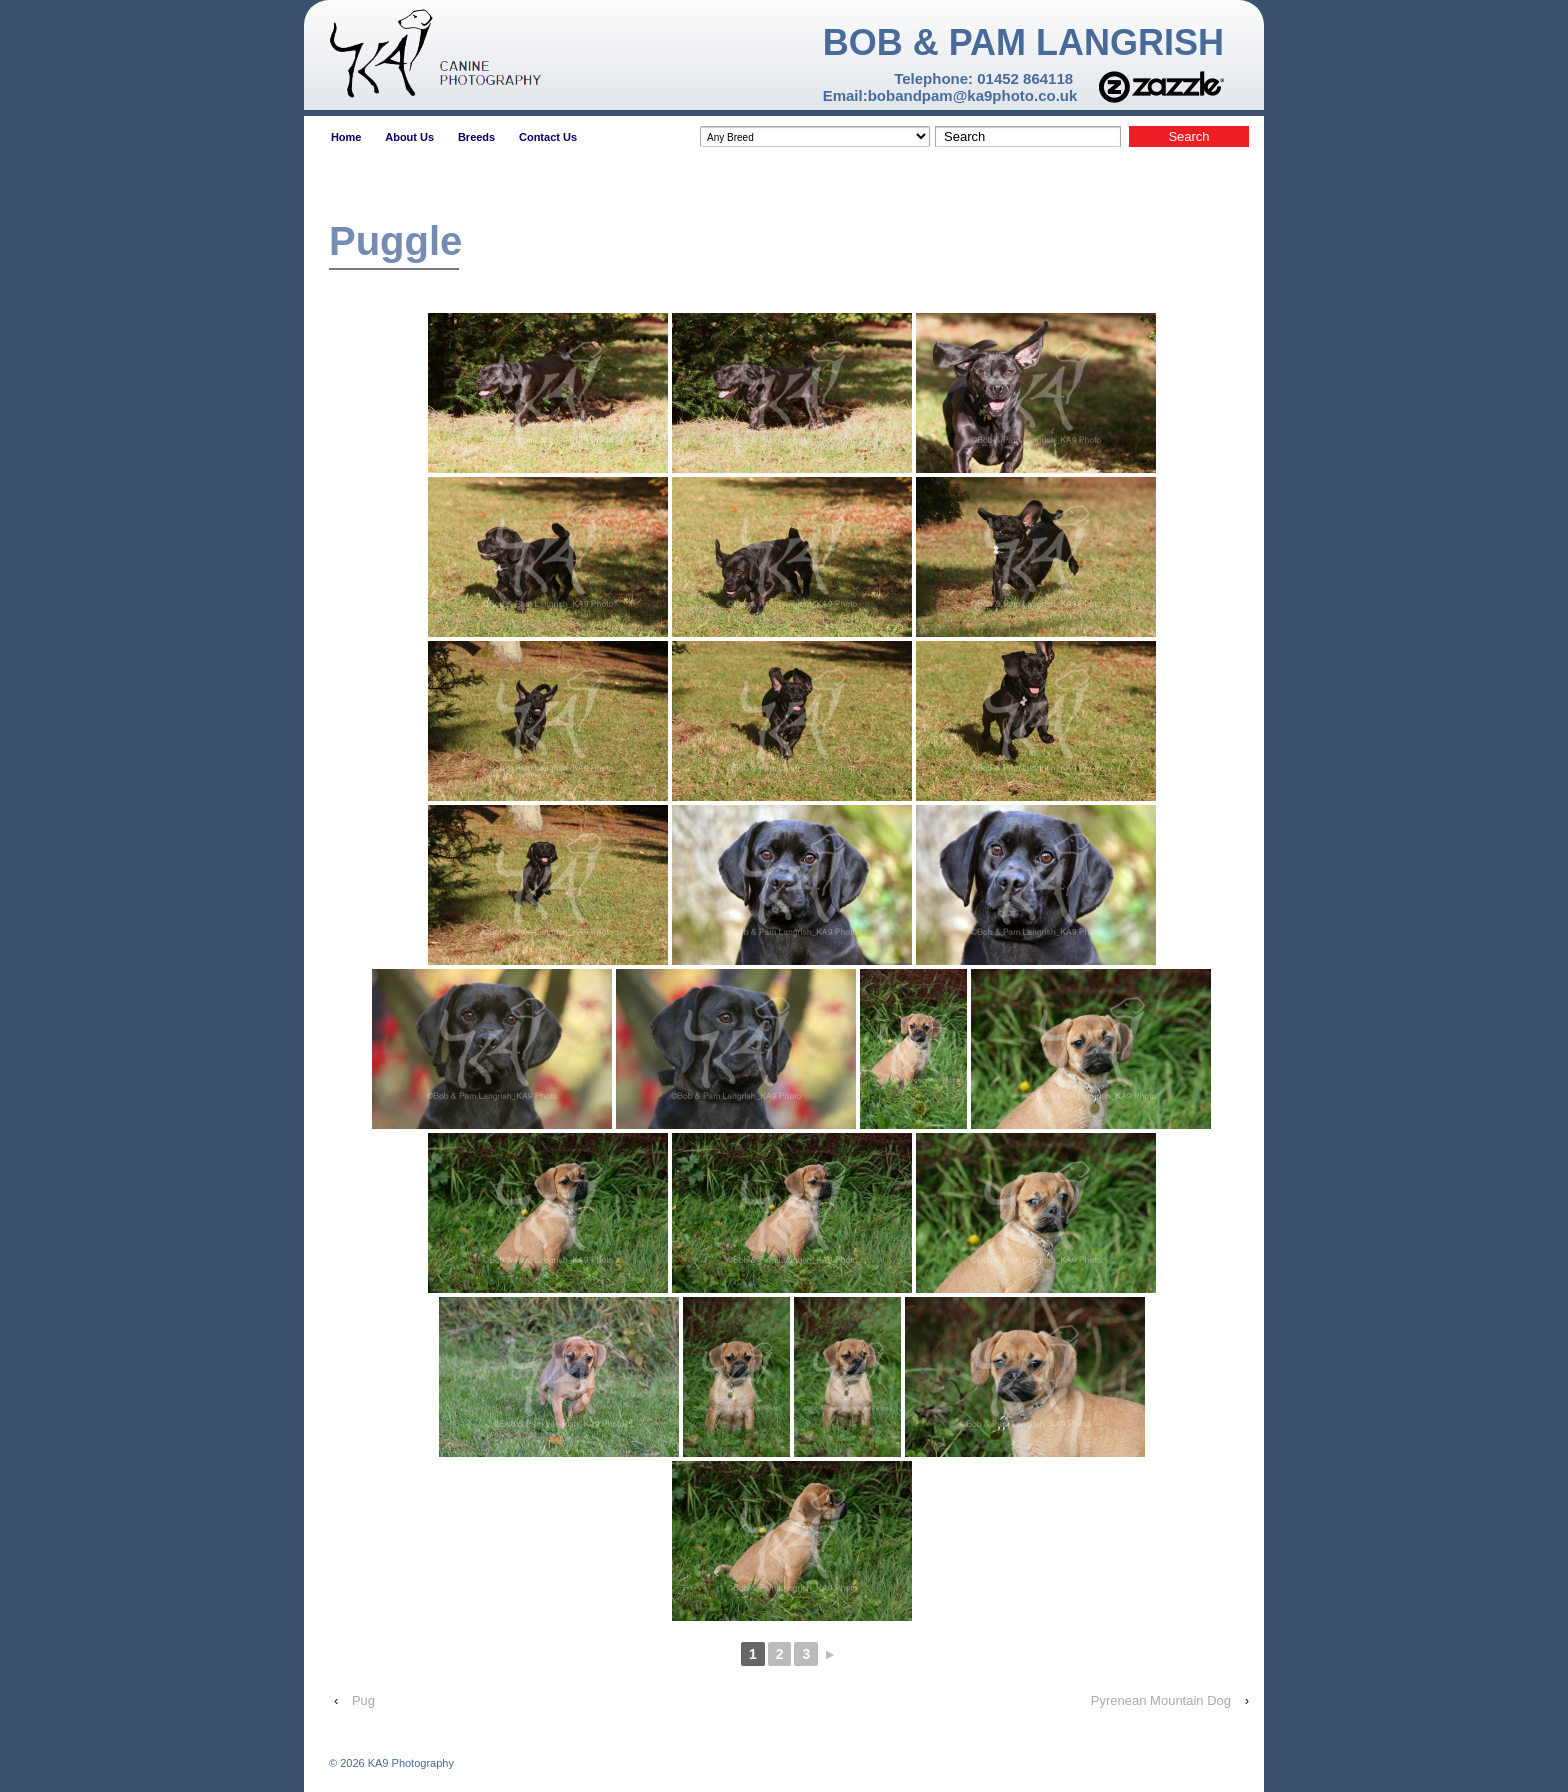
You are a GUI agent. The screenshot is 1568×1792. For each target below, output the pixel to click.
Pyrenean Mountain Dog (1161, 1700)
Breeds (476, 137)
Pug (363, 1700)
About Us (409, 137)
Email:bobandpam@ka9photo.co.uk (950, 95)
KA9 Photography (409, 1763)
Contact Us (548, 137)
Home (346, 137)
